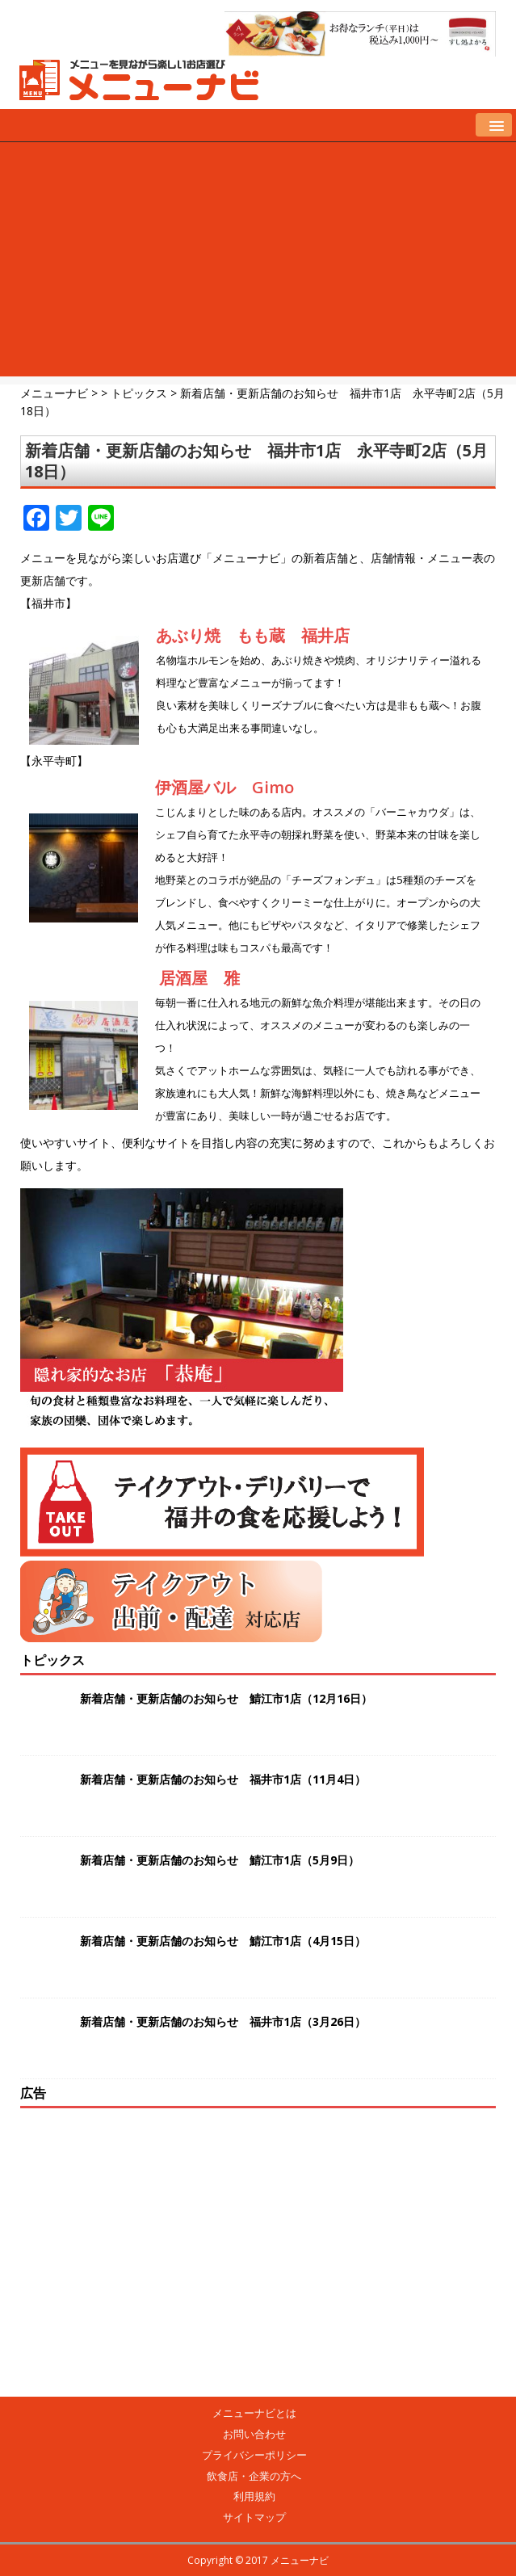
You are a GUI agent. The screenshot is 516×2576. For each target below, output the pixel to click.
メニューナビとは (254, 2413)
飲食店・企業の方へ (254, 2476)
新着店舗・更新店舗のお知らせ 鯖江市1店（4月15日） (223, 1940)
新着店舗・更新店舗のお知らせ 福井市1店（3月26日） (223, 2021)
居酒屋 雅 (199, 978)
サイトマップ (254, 2517)
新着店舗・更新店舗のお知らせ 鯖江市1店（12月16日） (226, 1698)
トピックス (52, 1660)
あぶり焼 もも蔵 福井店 (253, 635)
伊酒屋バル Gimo (224, 787)
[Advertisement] (258, 263)
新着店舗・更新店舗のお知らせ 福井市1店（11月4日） (223, 1779)
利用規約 (254, 2496)
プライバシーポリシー (254, 2455)
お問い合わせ (254, 2434)
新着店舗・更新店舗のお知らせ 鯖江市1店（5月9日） (219, 1860)
